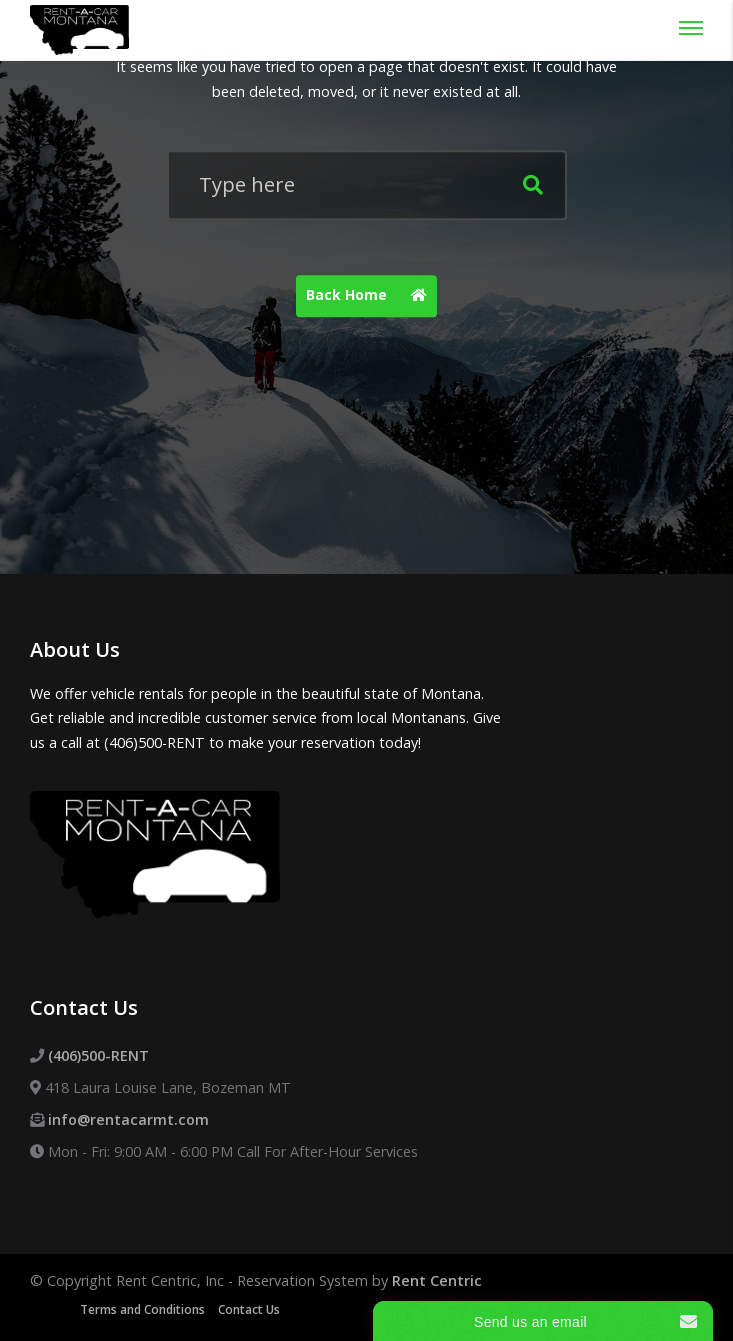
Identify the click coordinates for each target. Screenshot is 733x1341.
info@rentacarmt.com (128, 1119)
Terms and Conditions (142, 1309)
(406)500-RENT (98, 1055)
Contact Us (249, 1309)
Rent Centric (437, 1280)
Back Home (371, 296)
